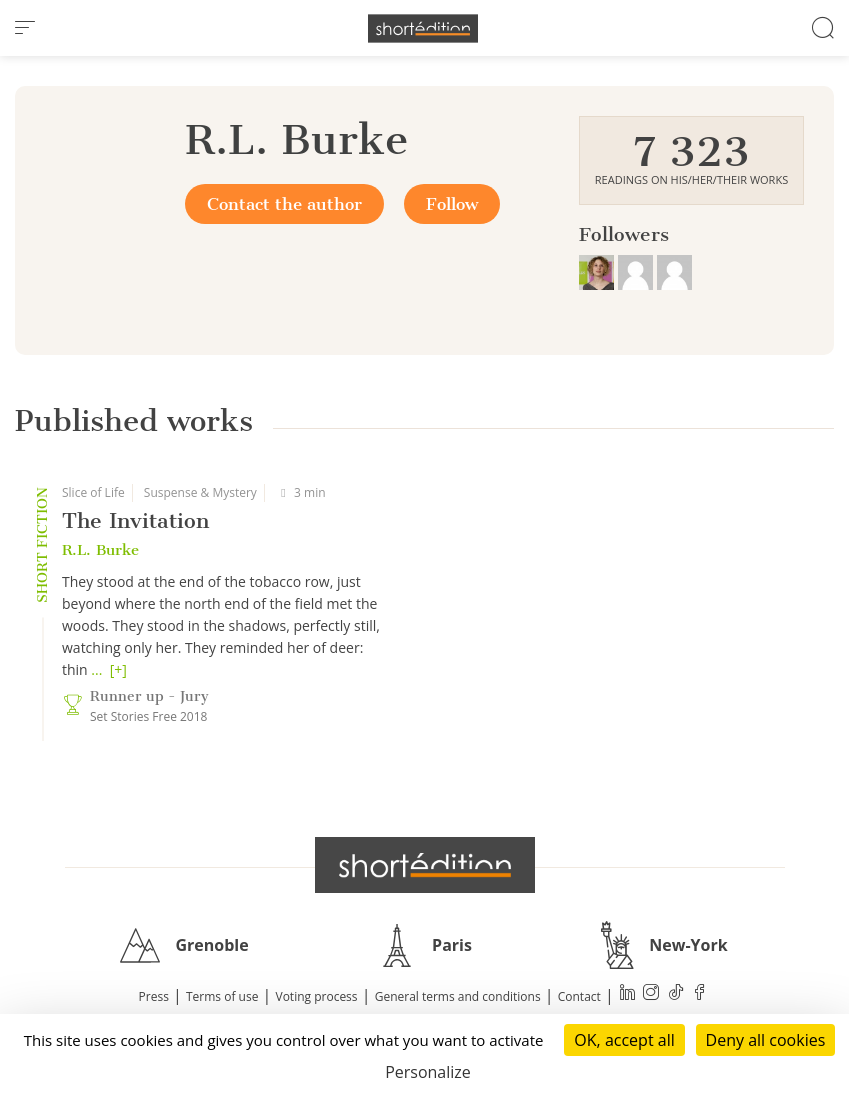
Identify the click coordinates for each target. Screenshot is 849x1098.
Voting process (317, 996)
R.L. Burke (100, 550)
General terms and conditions (458, 996)
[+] (118, 669)
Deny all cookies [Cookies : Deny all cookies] (766, 1040)
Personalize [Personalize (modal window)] (428, 1072)
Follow (452, 204)
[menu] (25, 28)
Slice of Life (93, 492)
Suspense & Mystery (200, 492)
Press (154, 996)
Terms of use (222, 996)
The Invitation (135, 520)
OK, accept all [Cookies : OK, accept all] (624, 1040)
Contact (579, 996)
